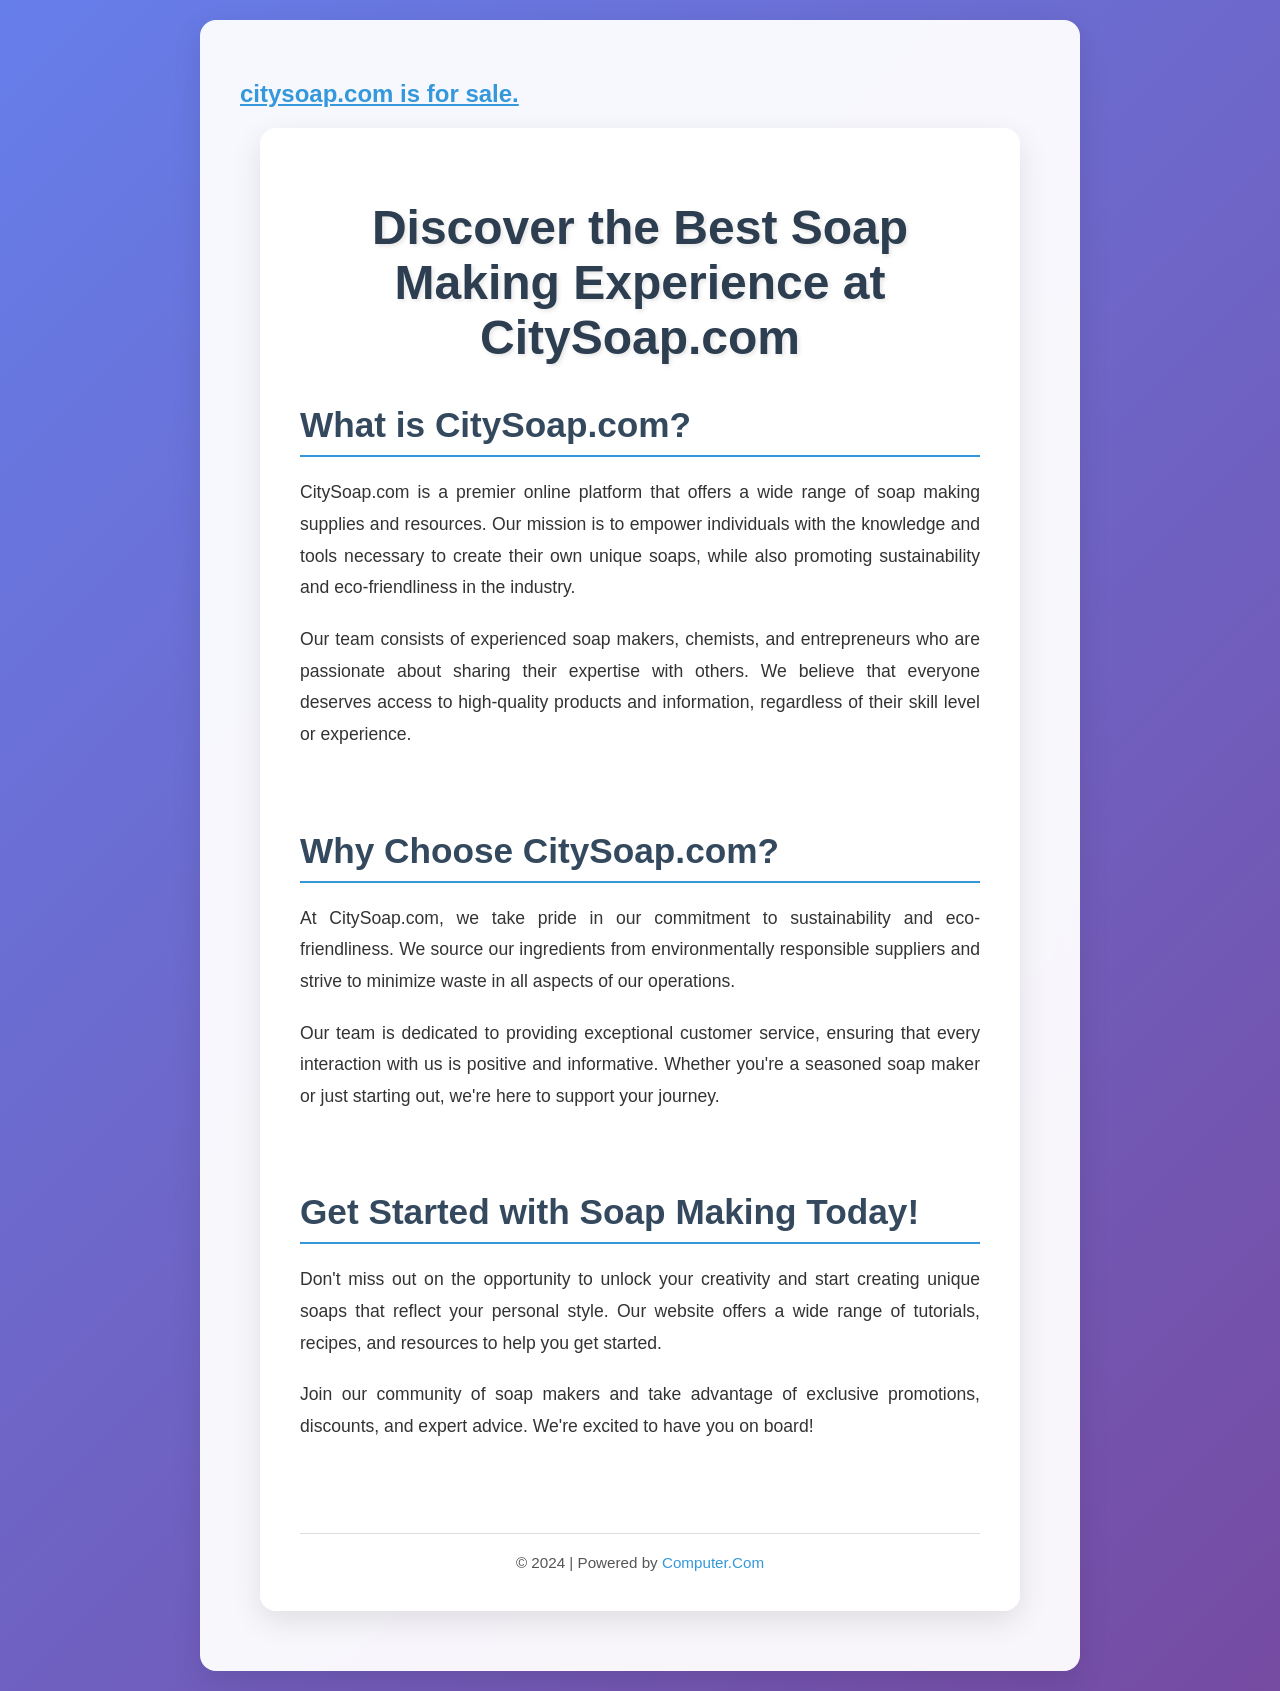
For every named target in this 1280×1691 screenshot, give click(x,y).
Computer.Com (713, 1562)
